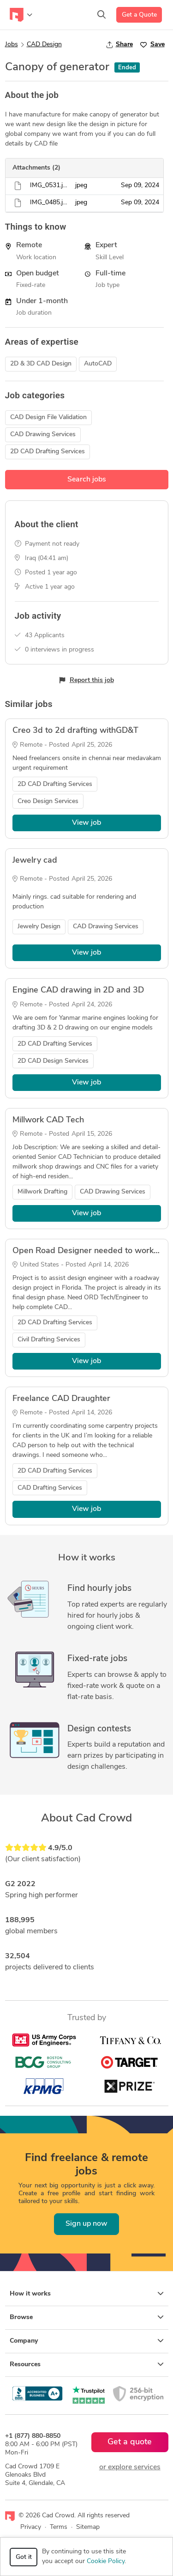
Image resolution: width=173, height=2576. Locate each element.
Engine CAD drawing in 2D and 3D (78, 990)
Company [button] (87, 2341)
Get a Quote (139, 15)
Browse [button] (87, 2317)
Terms (58, 2527)
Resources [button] (87, 2364)
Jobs (11, 44)
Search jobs (86, 479)
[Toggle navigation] (21, 15)
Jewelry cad (34, 860)
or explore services (130, 2467)
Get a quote (129, 2442)
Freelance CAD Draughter (61, 1399)
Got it (24, 2557)
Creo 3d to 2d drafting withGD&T (75, 730)
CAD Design (44, 44)
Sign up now (86, 2224)
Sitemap (88, 2527)
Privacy (30, 2527)
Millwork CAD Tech (48, 1120)
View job (86, 823)
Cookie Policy (106, 2561)
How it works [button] (87, 2293)
